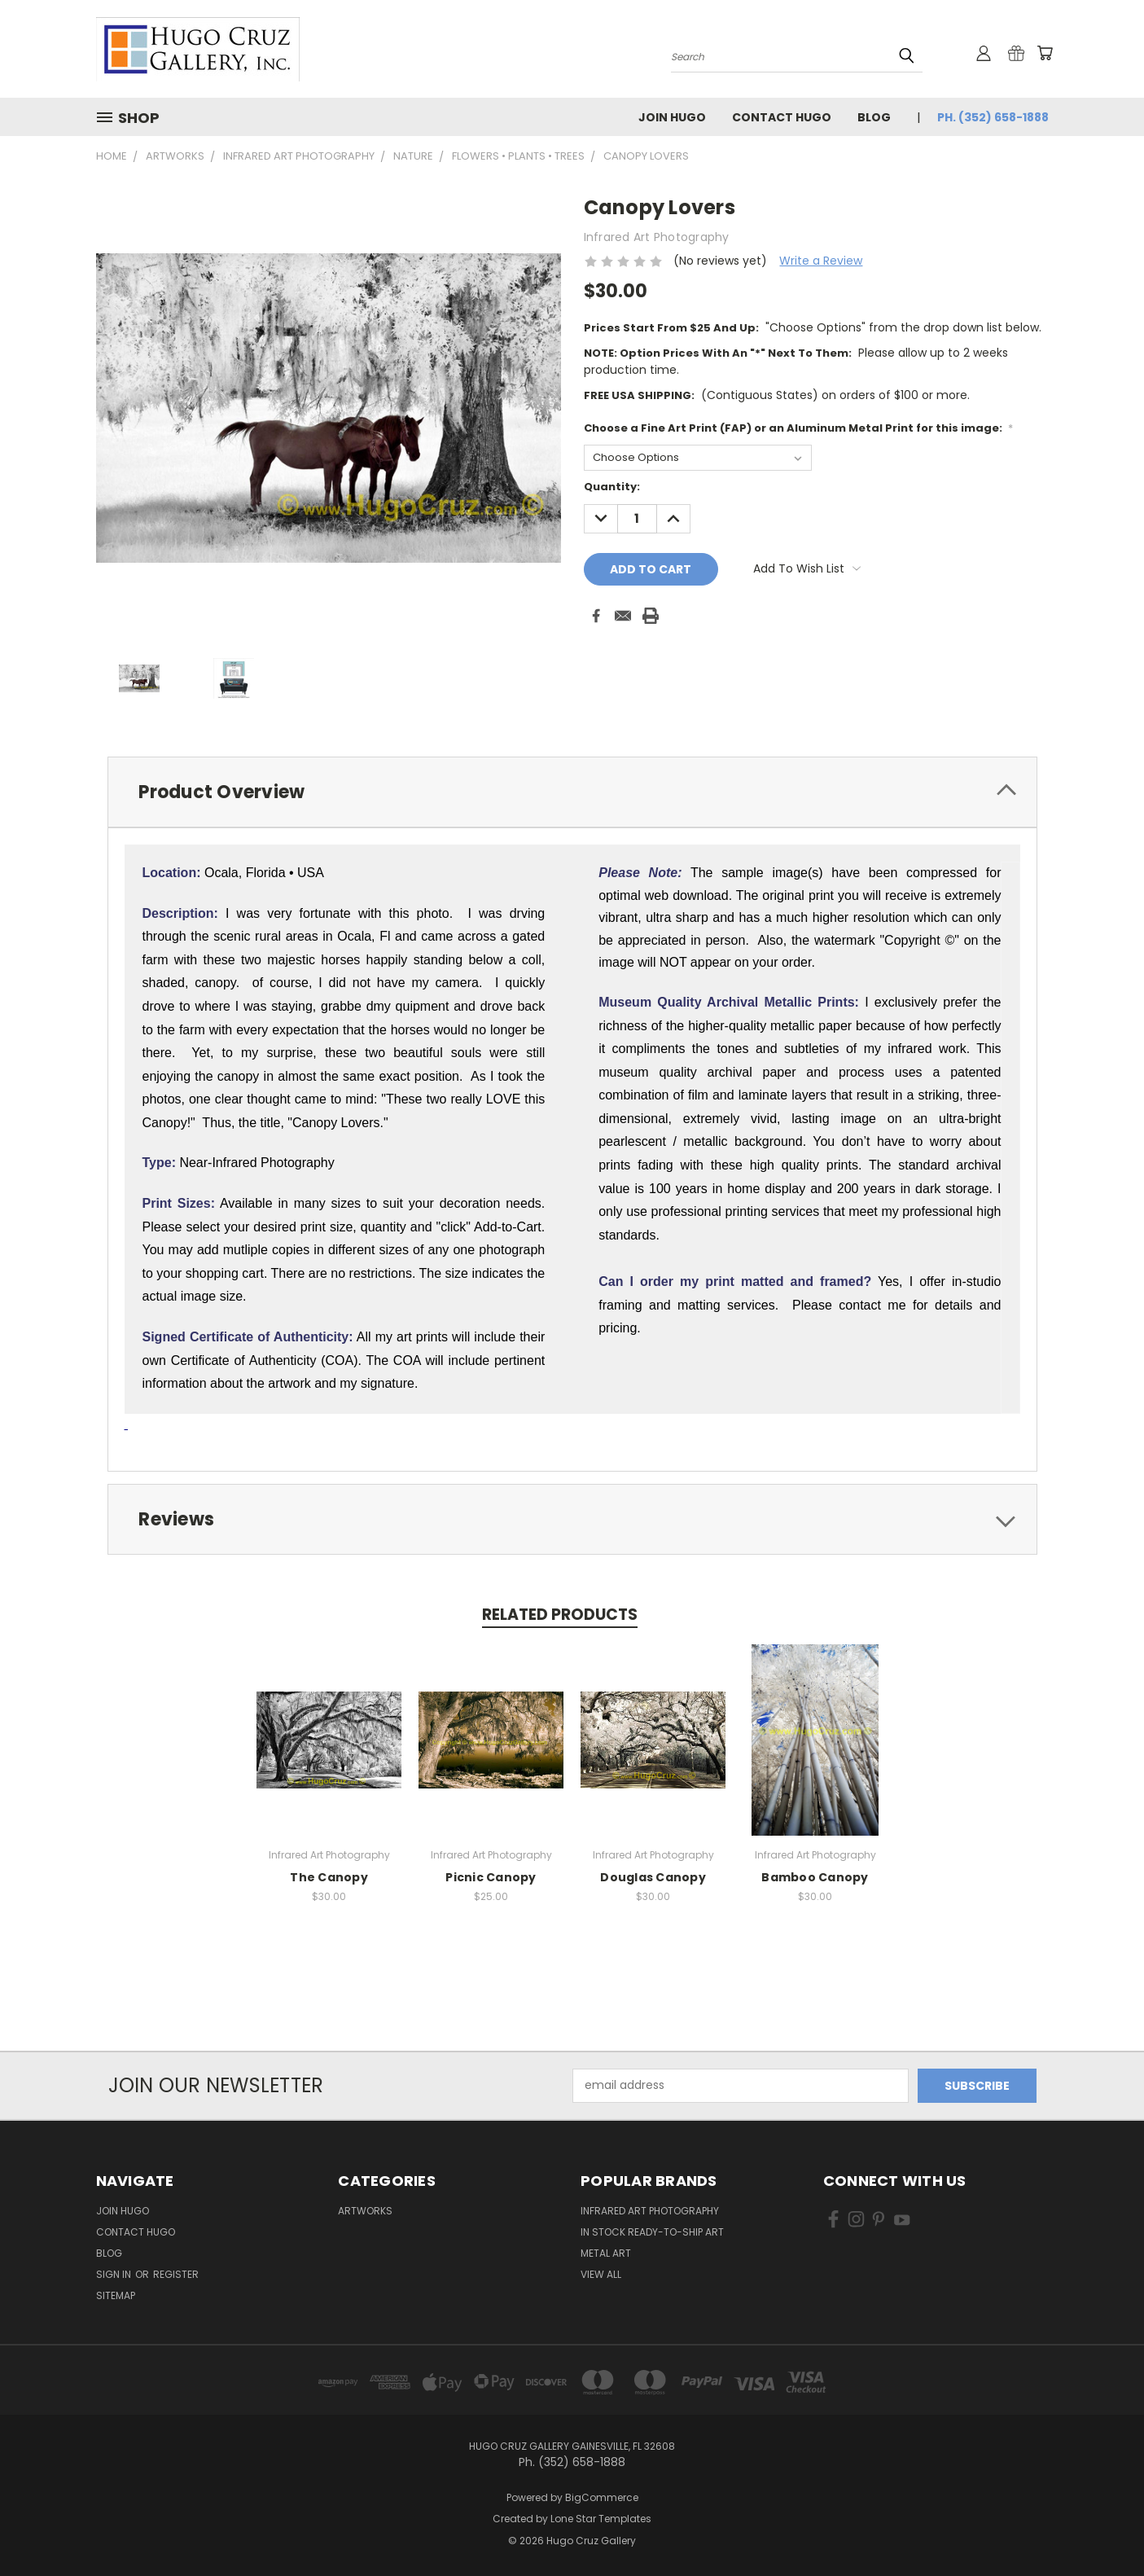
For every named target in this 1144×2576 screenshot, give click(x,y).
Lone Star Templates (600, 2519)
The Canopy (329, 1877)
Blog (874, 117)
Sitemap (115, 2295)
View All (601, 2274)
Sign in (115, 2274)
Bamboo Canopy (814, 1877)
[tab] (572, 792)
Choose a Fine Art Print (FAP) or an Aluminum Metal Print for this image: (799, 428)
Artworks (365, 2211)
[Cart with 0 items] (1045, 53)
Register (176, 2274)
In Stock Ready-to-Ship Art (652, 2232)
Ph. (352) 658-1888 (993, 117)
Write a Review (820, 260)
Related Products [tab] (560, 1615)
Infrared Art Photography (650, 2211)
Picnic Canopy (490, 1877)
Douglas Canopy (653, 1877)
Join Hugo (672, 117)
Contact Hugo (781, 117)
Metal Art (606, 2253)
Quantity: (612, 486)
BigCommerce (601, 2497)
